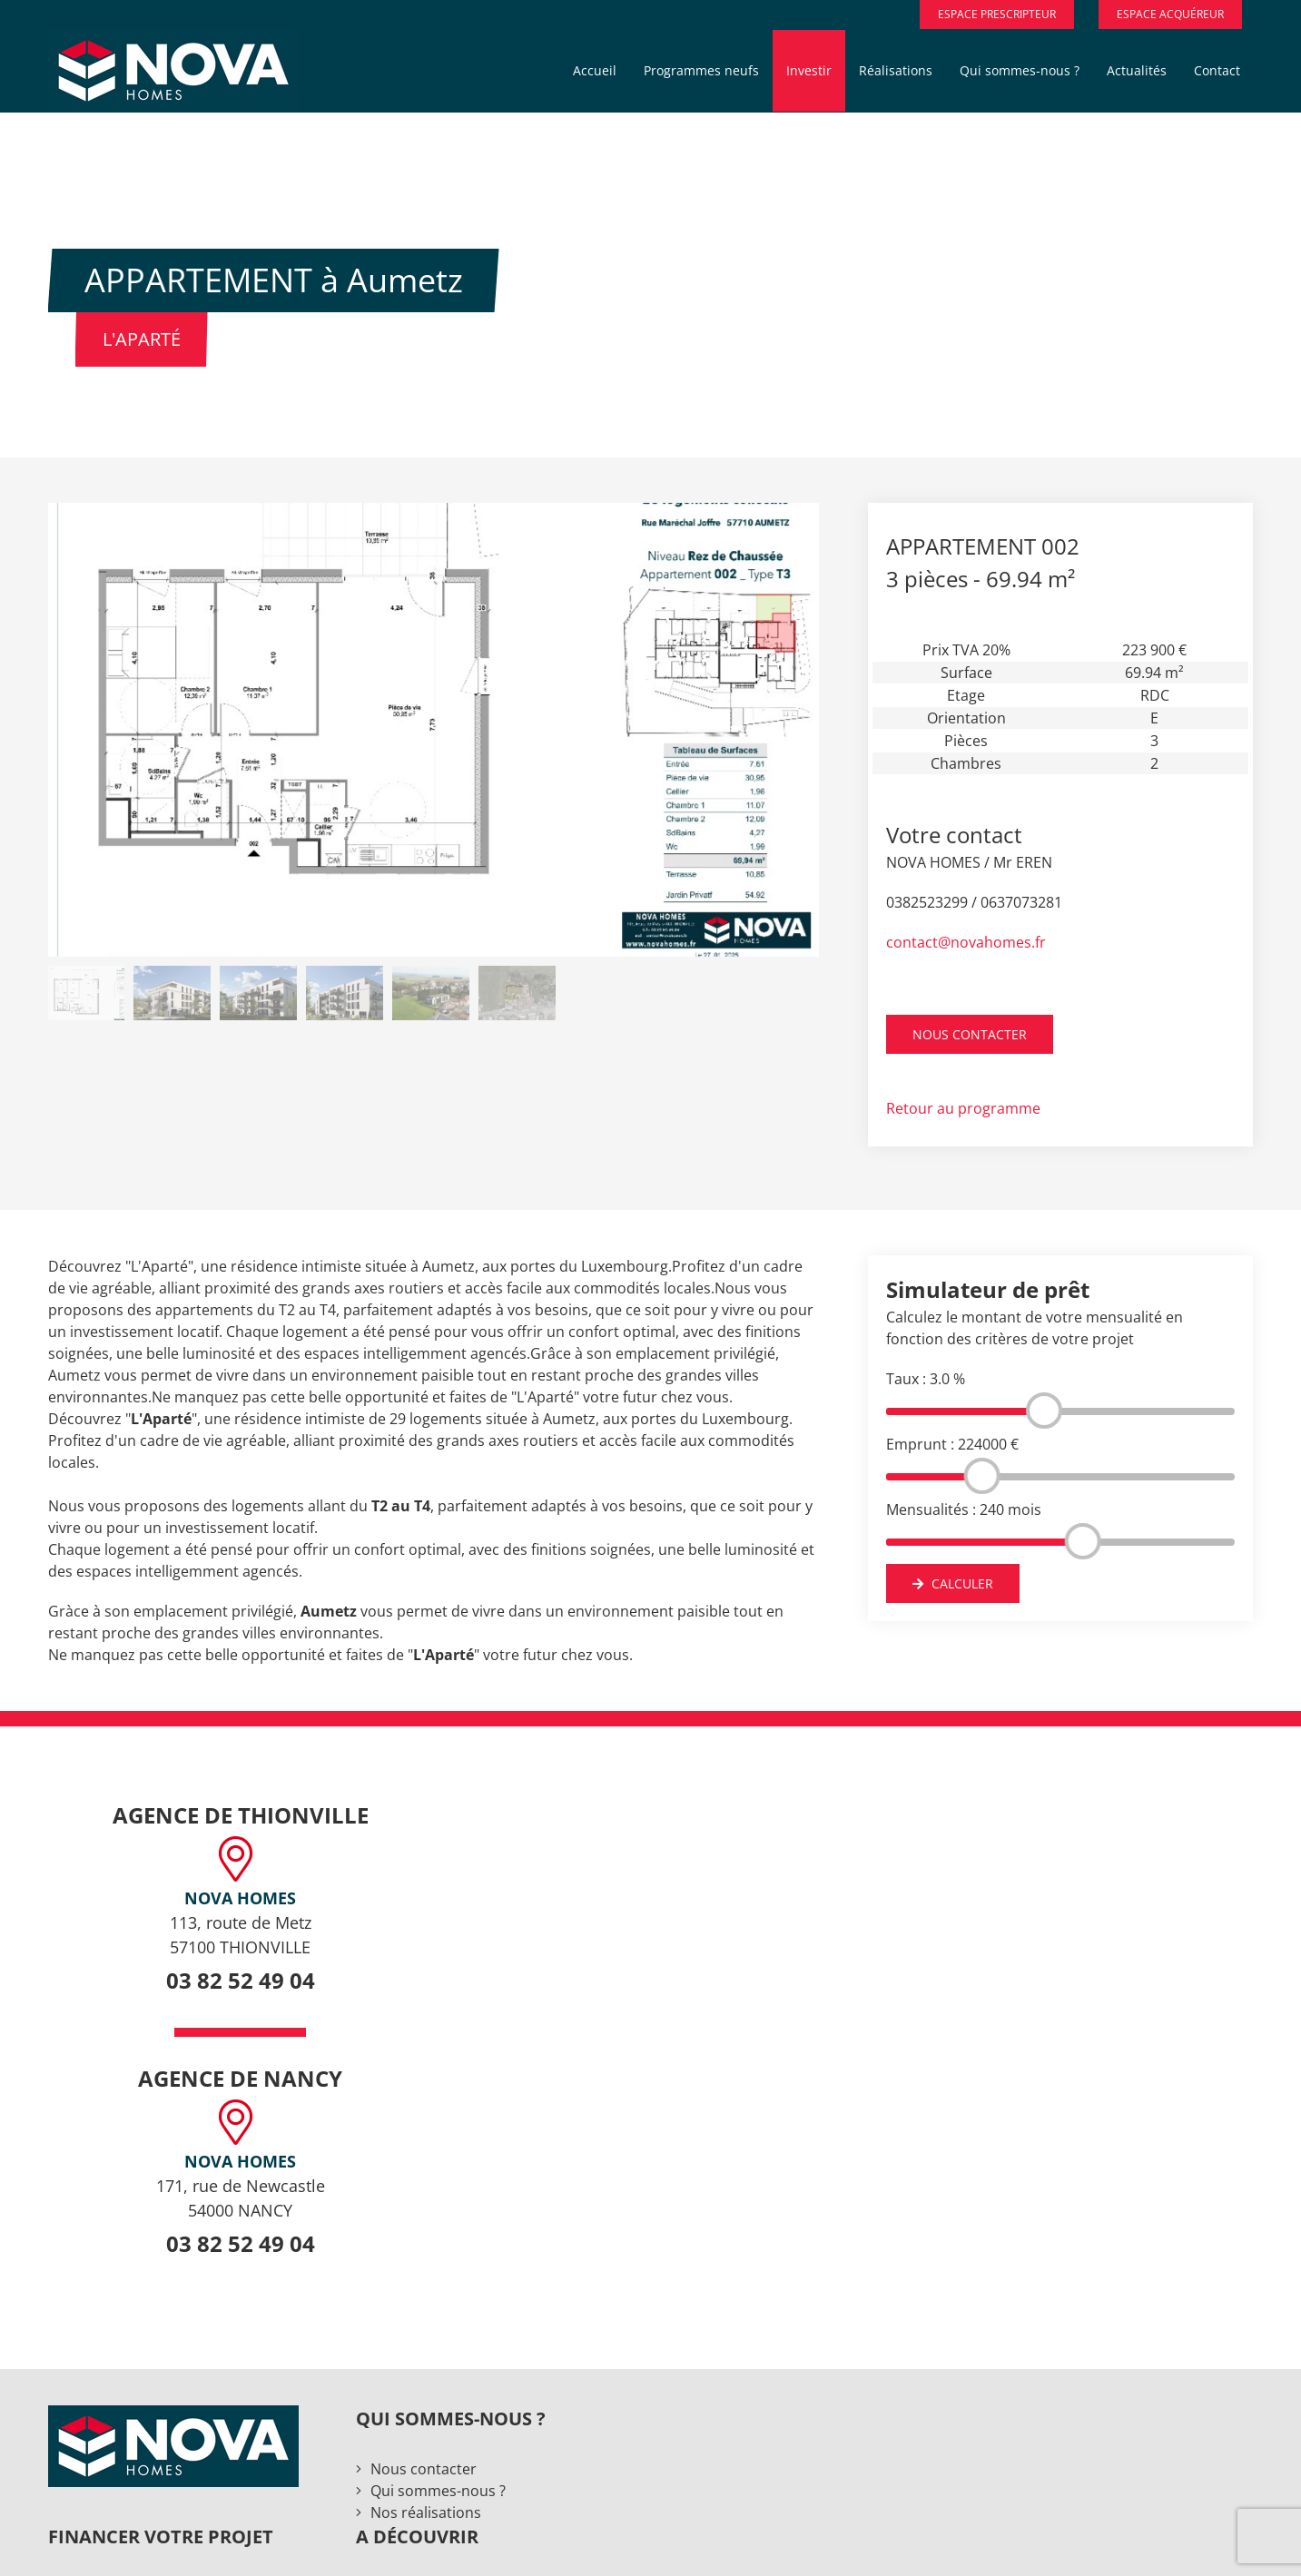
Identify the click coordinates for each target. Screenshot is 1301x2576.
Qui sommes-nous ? (438, 2491)
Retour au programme (963, 1108)
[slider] (1043, 1410)
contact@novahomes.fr (966, 942)
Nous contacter (423, 2469)
